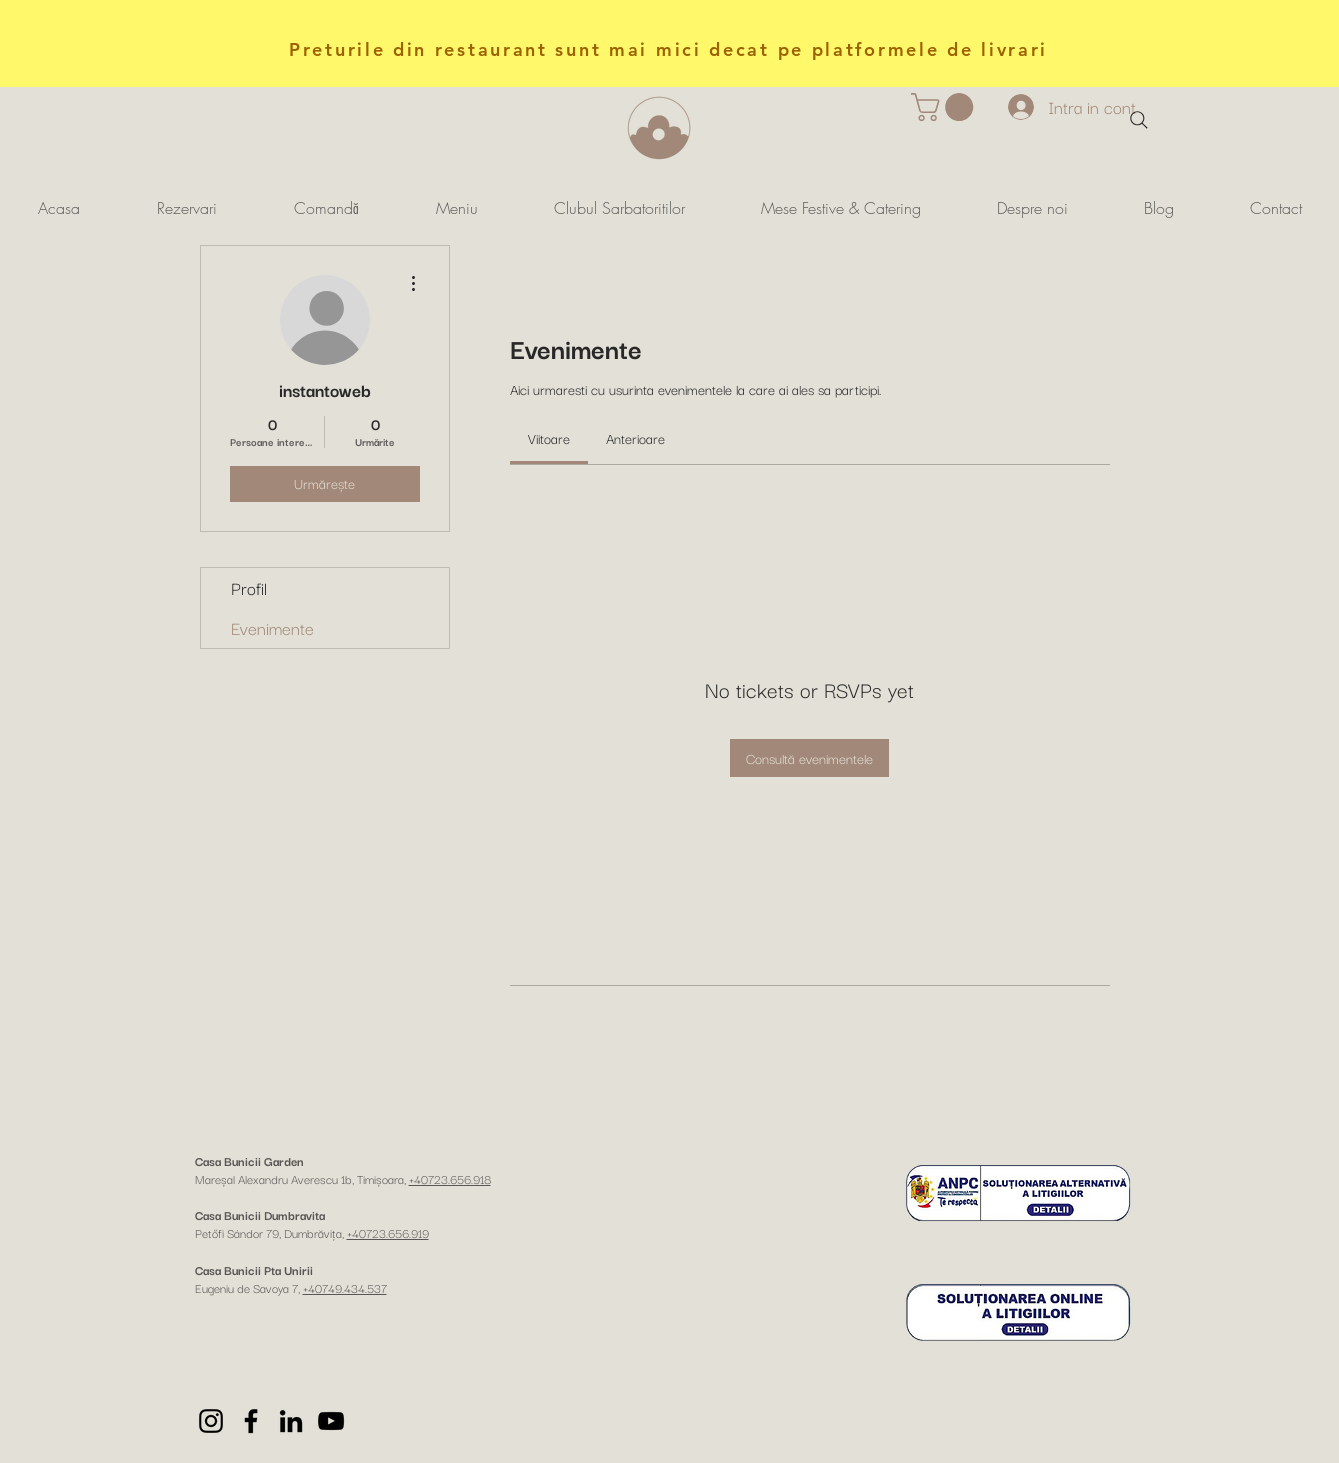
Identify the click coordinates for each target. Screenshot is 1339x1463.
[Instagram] (211, 1421)
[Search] (1139, 120)
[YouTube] (331, 1421)
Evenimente (272, 627)
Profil (249, 587)
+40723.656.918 (450, 1178)
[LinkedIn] (291, 1421)
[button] (945, 107)
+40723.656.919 (388, 1232)
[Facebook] (251, 1421)
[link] (549, 438)
